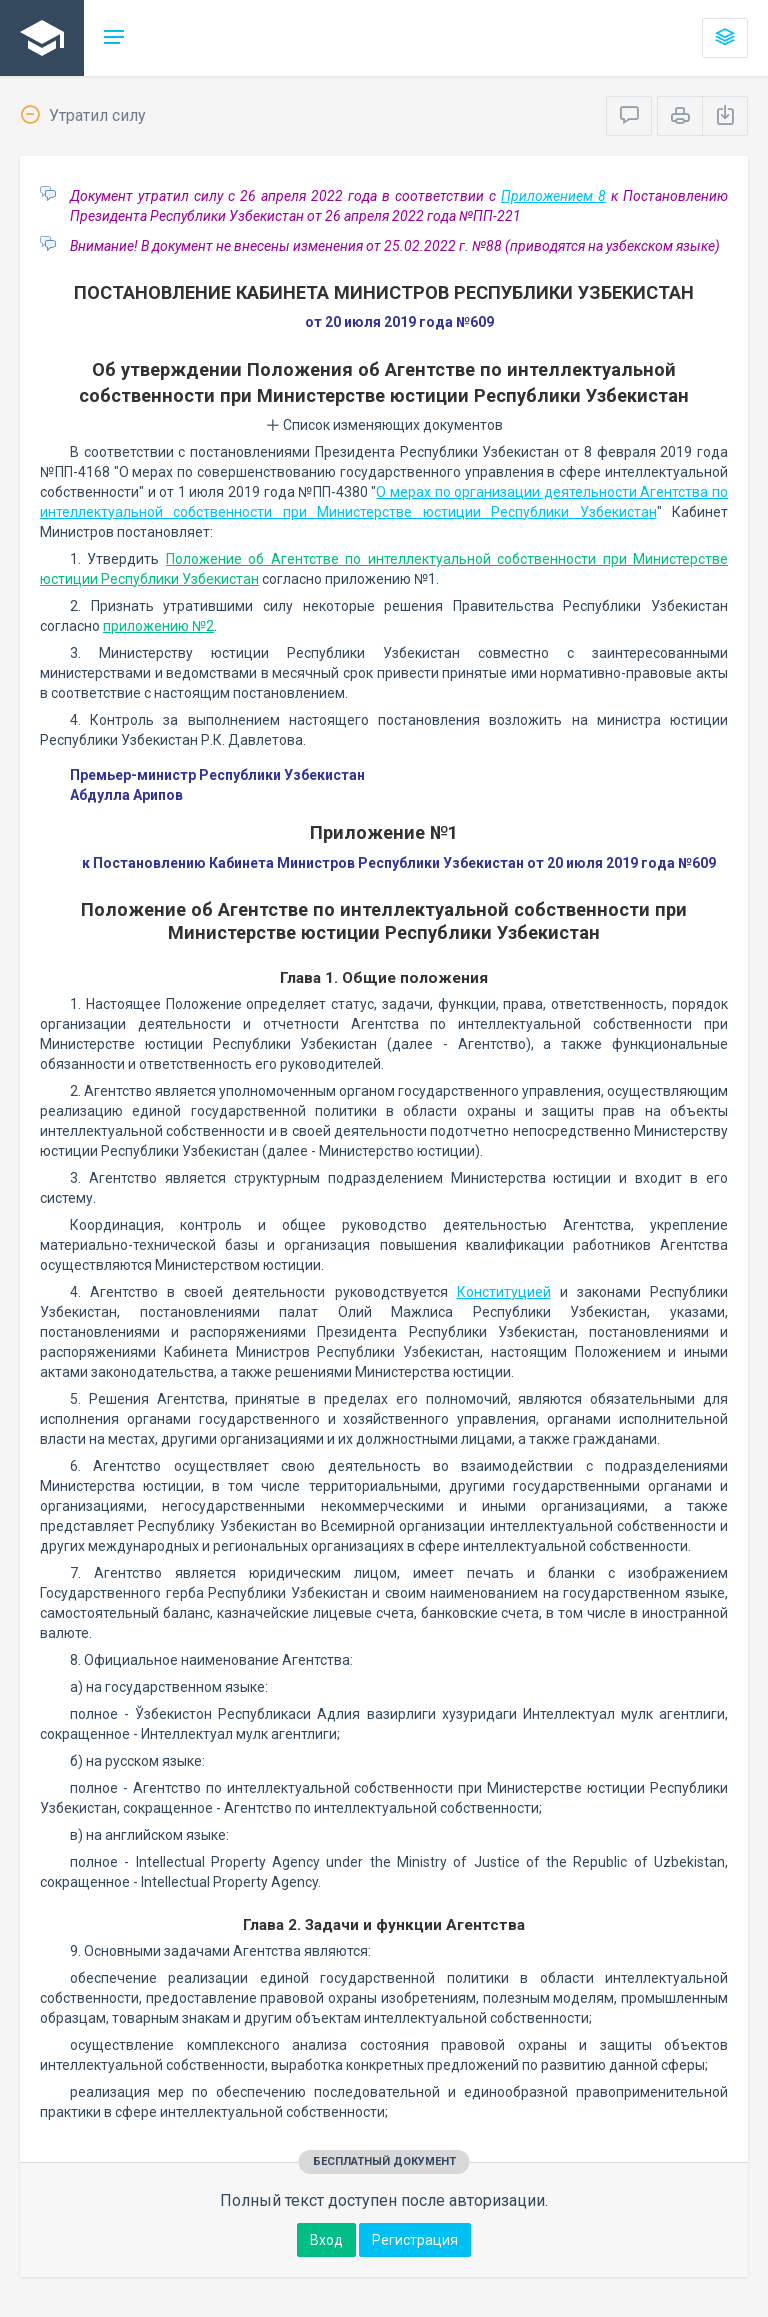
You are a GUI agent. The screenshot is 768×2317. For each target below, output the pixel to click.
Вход (326, 2240)
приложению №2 (158, 626)
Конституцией (504, 1292)
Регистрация (415, 2240)
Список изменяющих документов (384, 425)
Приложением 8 (553, 196)
